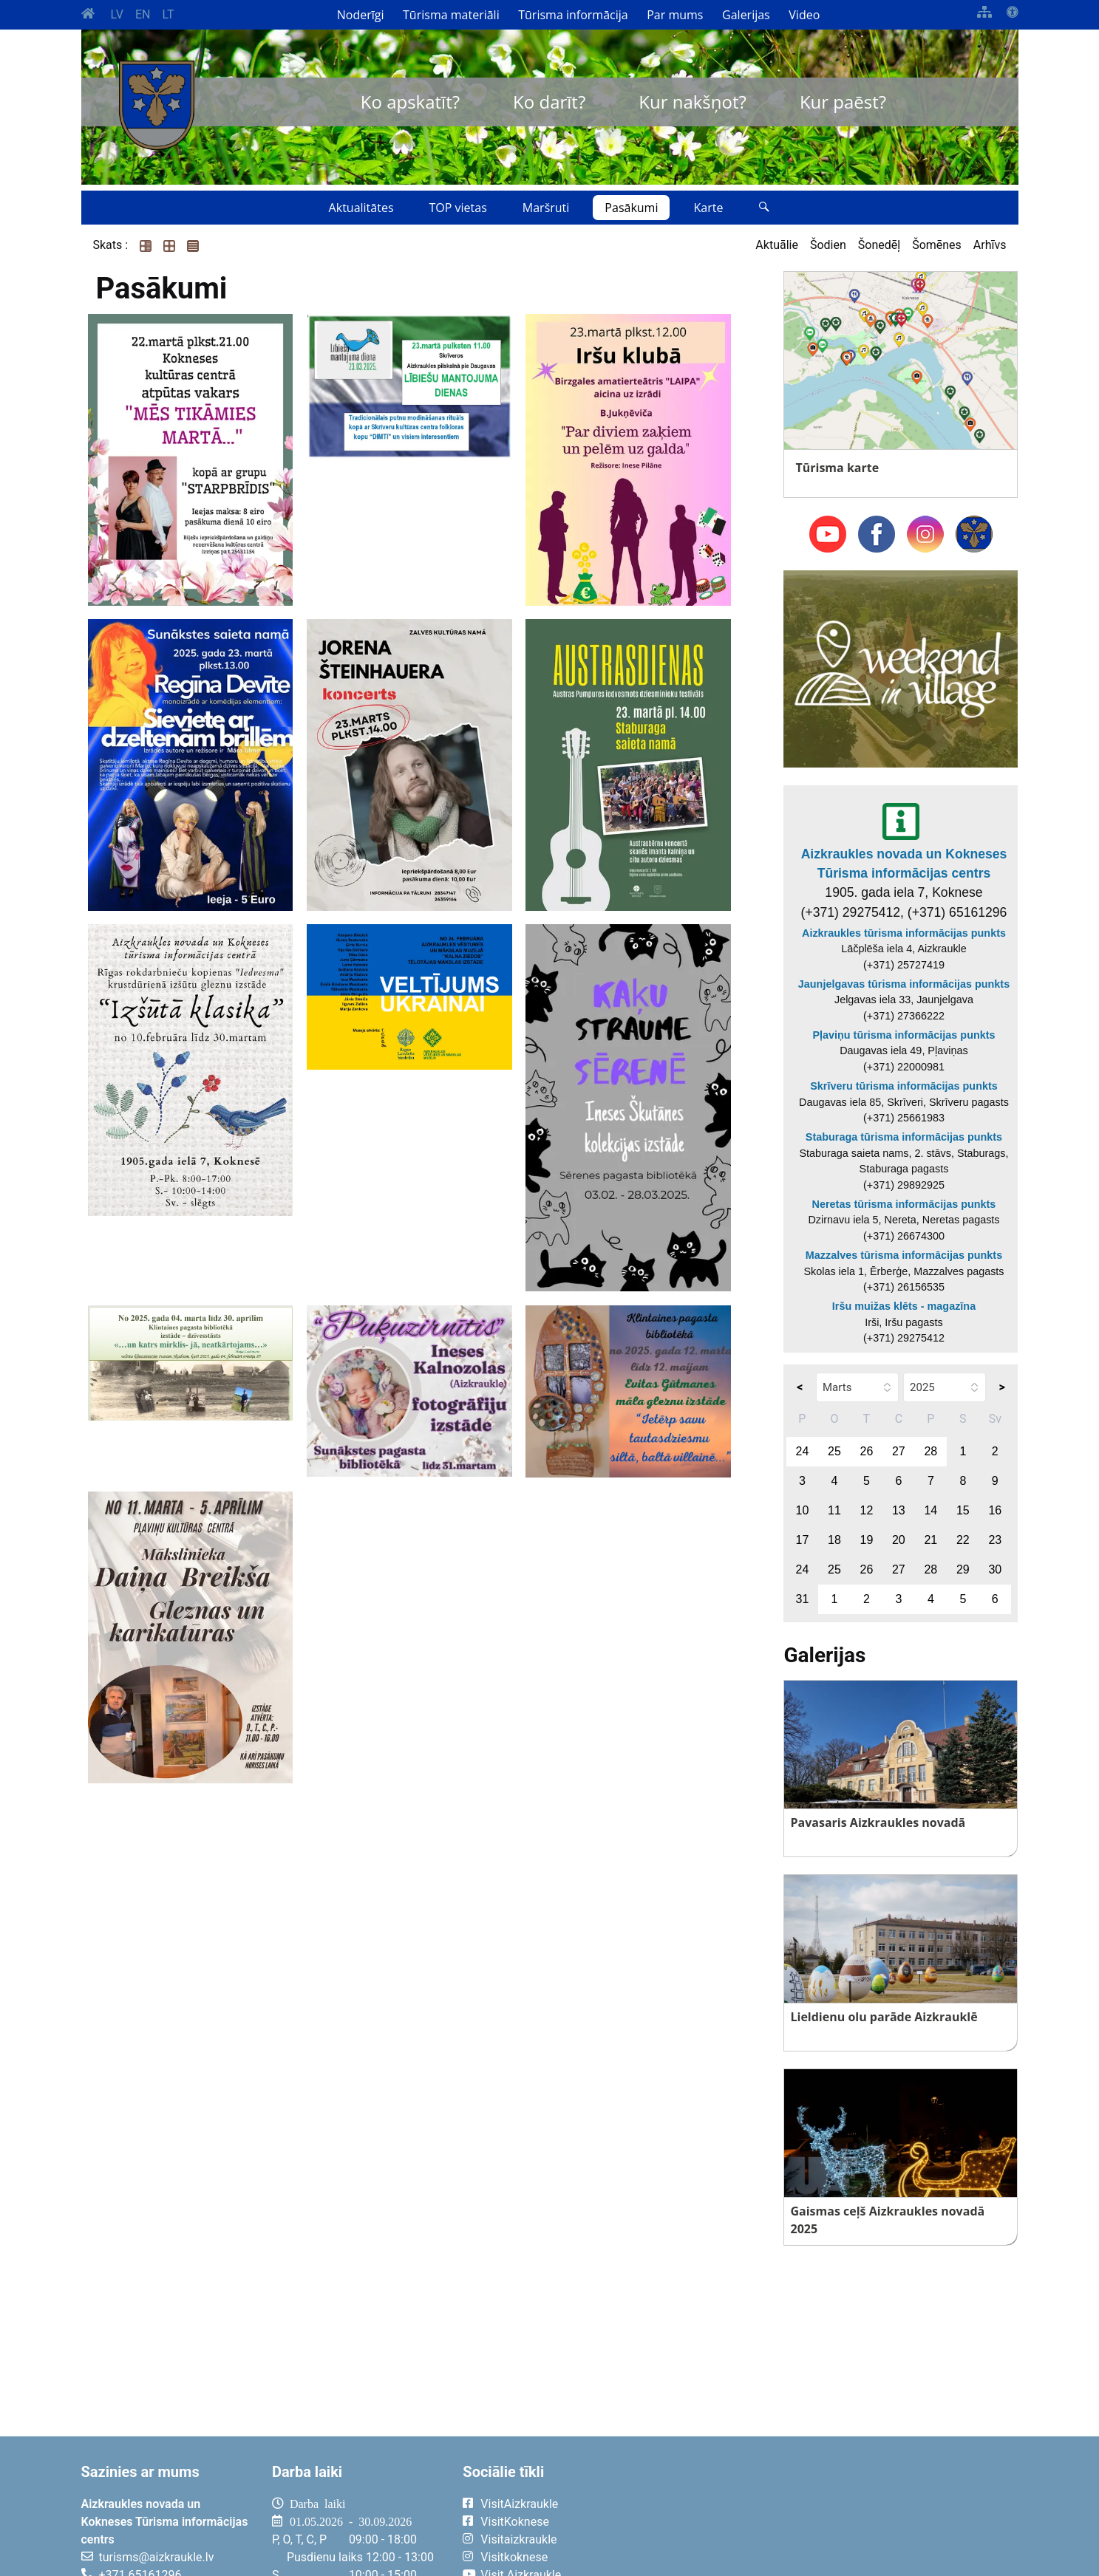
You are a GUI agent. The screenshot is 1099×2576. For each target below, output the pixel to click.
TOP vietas (458, 207)
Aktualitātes (361, 207)
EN (143, 14)
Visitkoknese (514, 2557)
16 (994, 1510)
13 (898, 1510)
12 (866, 1510)
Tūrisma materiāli (451, 15)
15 (963, 1510)
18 (834, 1540)
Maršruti (546, 207)
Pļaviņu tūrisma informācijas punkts (903, 1035)
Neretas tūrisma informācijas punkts (904, 1204)
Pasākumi (631, 207)
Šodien (828, 245)
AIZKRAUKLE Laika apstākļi (836, 2515)
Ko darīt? (549, 101)
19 (866, 1540)
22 (963, 1540)
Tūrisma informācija (572, 15)
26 (866, 1451)
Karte (708, 207)
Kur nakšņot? (692, 101)
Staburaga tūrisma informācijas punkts (904, 1137)
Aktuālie (776, 245)
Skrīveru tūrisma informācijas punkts (904, 1086)
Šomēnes (937, 245)
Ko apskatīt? (410, 101)
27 (898, 1451)
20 (898, 1540)
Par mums (675, 15)
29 (963, 1569)
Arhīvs (990, 245)
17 (802, 1540)
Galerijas (746, 15)
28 (930, 1451)
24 (802, 1451)
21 (930, 1540)
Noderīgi (360, 15)
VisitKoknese (514, 2522)
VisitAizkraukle (519, 2504)
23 (994, 1540)
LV (117, 14)
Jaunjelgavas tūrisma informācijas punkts (904, 984)
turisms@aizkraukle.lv (156, 2557)
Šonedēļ (879, 245)
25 (834, 1451)
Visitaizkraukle (518, 2539)
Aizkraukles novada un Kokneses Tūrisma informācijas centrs (904, 864)
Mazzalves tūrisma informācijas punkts (904, 1255)
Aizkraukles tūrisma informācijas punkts (904, 933)
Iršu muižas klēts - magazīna (904, 1306)
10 (802, 1510)
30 (994, 1569)
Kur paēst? (843, 101)
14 (930, 1510)
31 (802, 1599)
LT (168, 14)
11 (834, 1510)
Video (804, 15)
